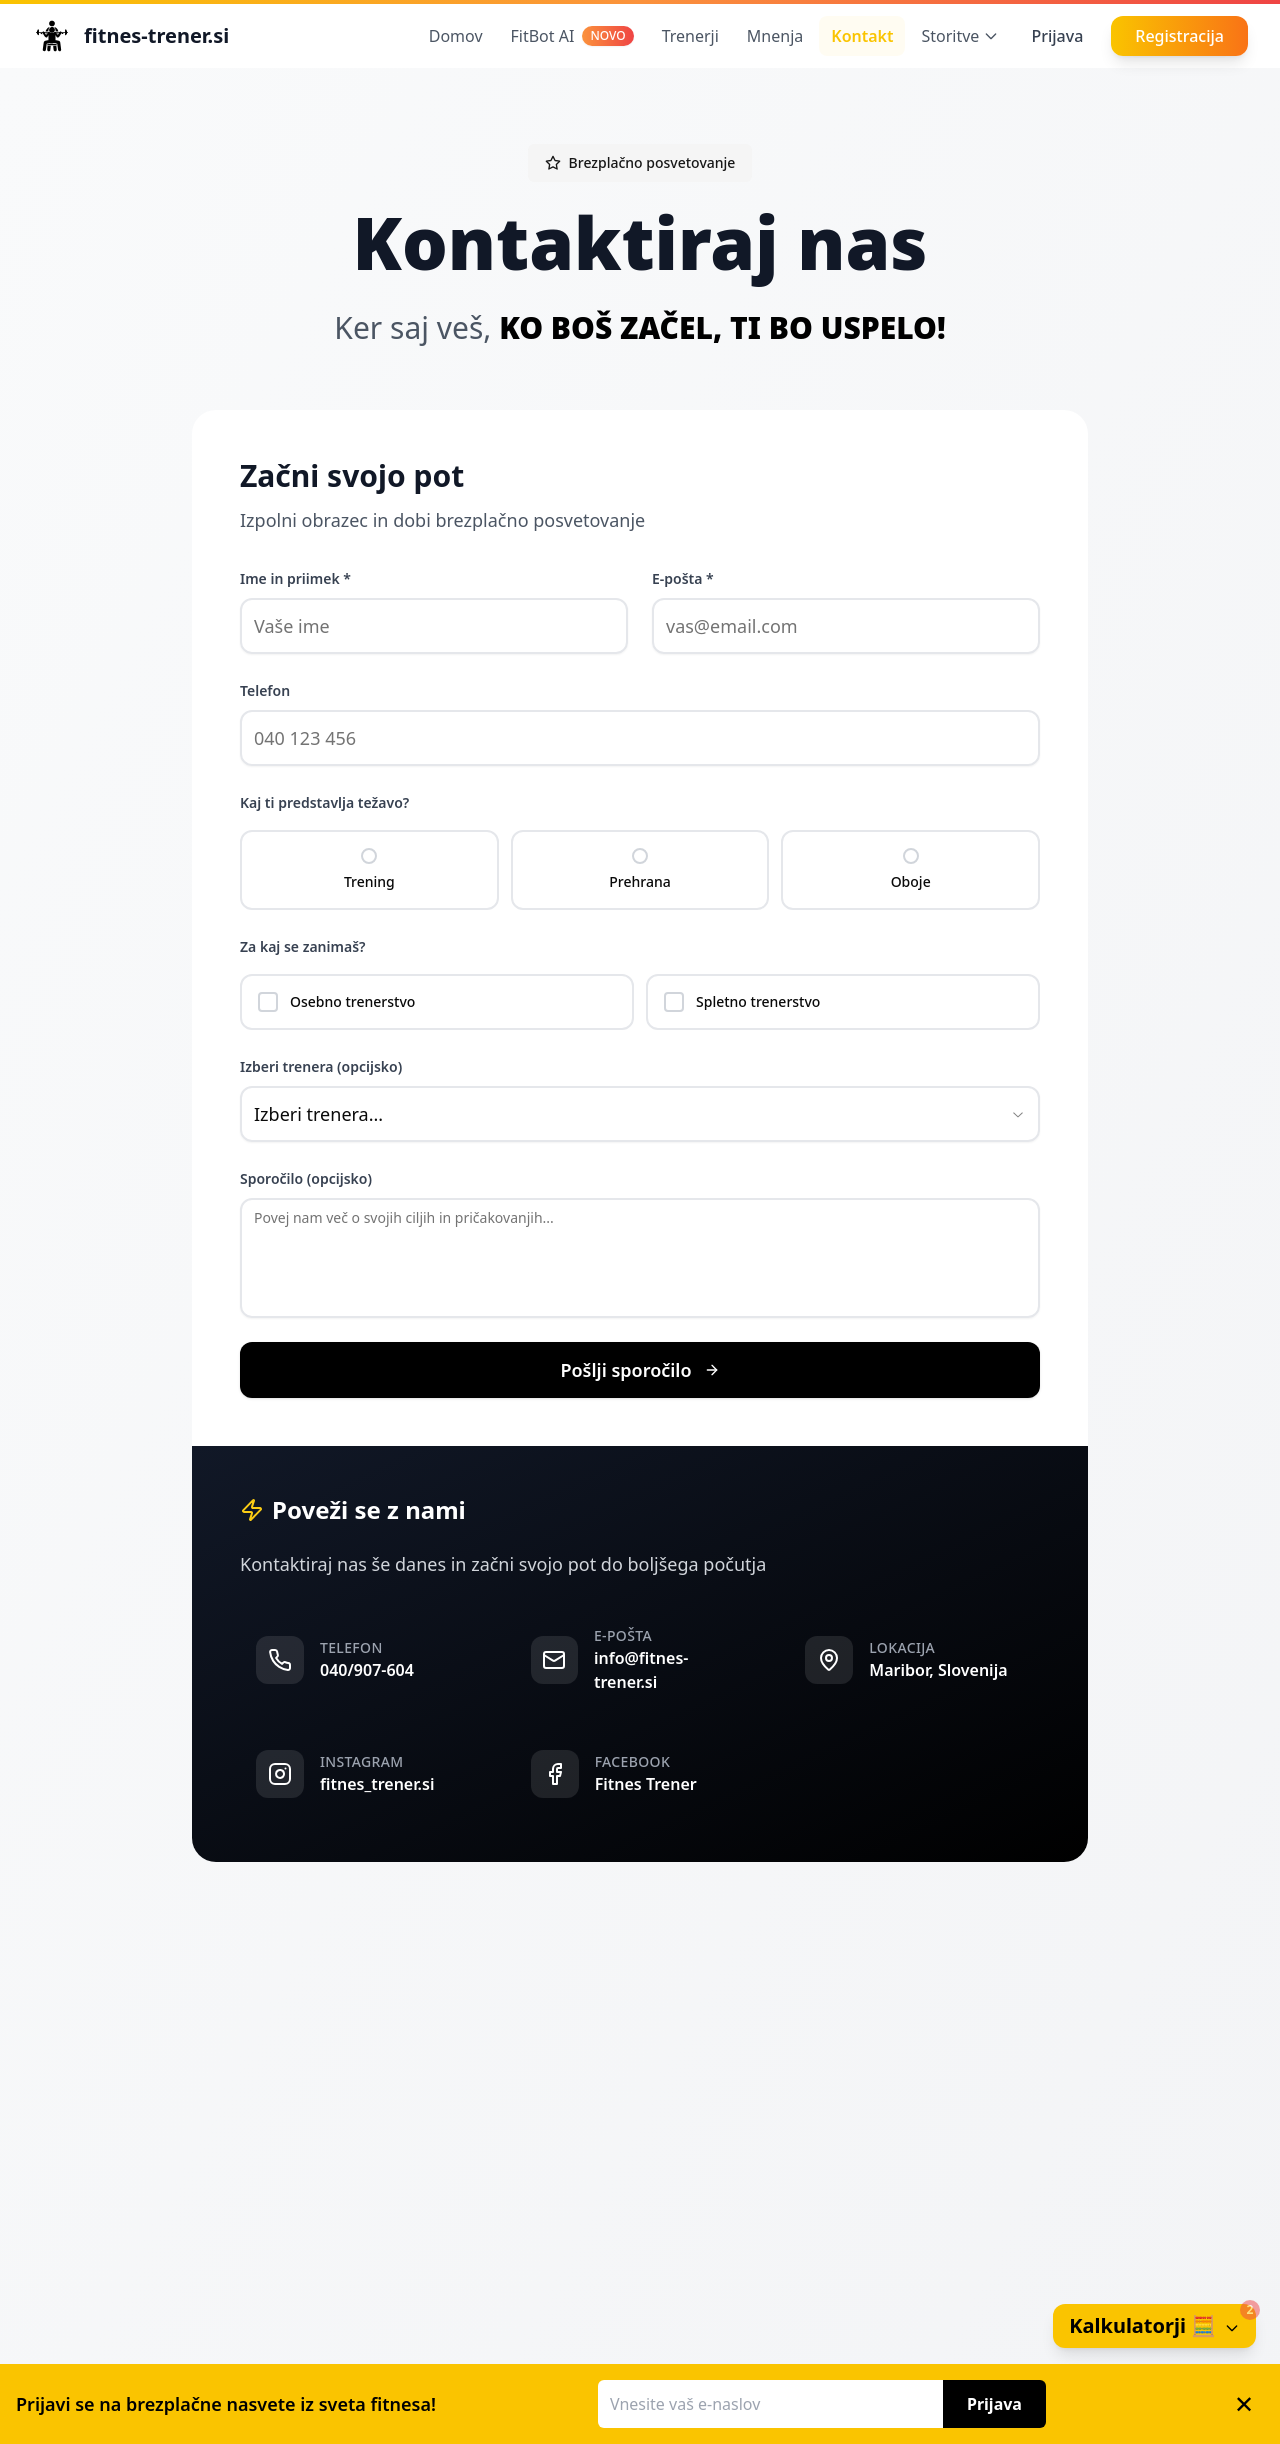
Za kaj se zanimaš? (303, 946)
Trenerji (690, 36)
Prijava (1057, 36)
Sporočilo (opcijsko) (306, 1178)
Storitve (960, 36)
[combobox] (640, 1114)
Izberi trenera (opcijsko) (321, 1066)
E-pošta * (683, 578)
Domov (456, 36)
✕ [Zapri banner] (1244, 2403)
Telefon (265, 690)
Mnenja (775, 36)
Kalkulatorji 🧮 (1162, 2321)
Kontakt (862, 36)
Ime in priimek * (295, 578)
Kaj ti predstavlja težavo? (324, 802)
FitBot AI (572, 36)
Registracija (1179, 36)
